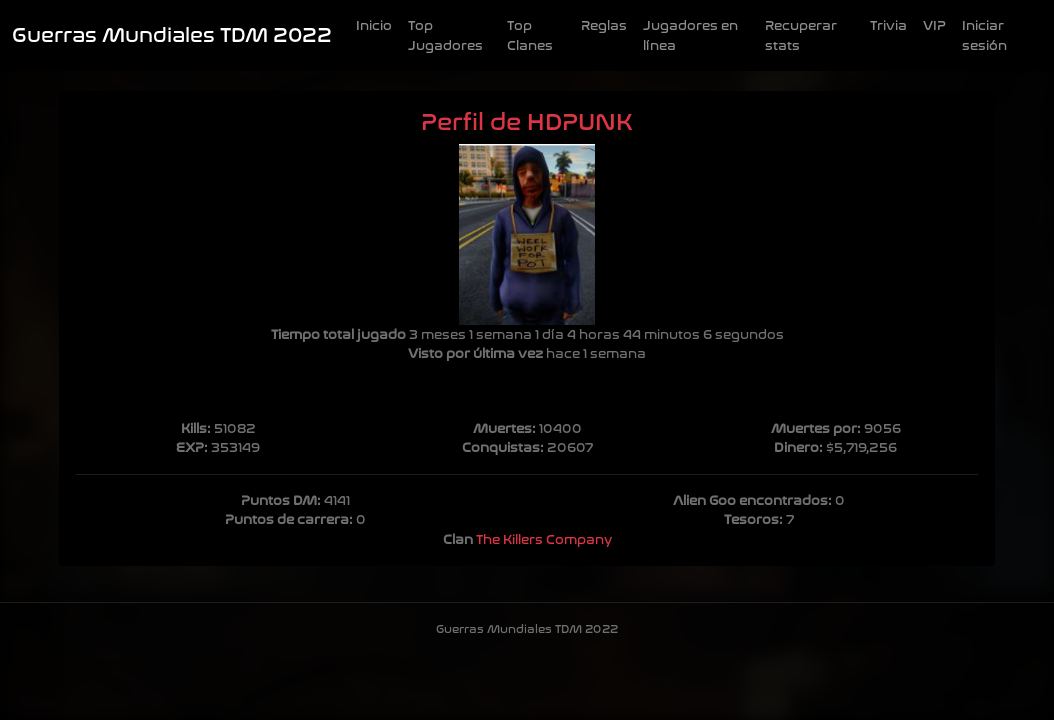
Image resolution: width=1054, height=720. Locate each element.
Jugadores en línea (690, 35)
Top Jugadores (445, 35)
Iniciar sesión (984, 35)
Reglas (604, 25)
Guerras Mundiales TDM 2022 (172, 35)
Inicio (374, 25)
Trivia (888, 25)
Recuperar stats (801, 35)
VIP (934, 25)
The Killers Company (544, 539)
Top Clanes (530, 35)
